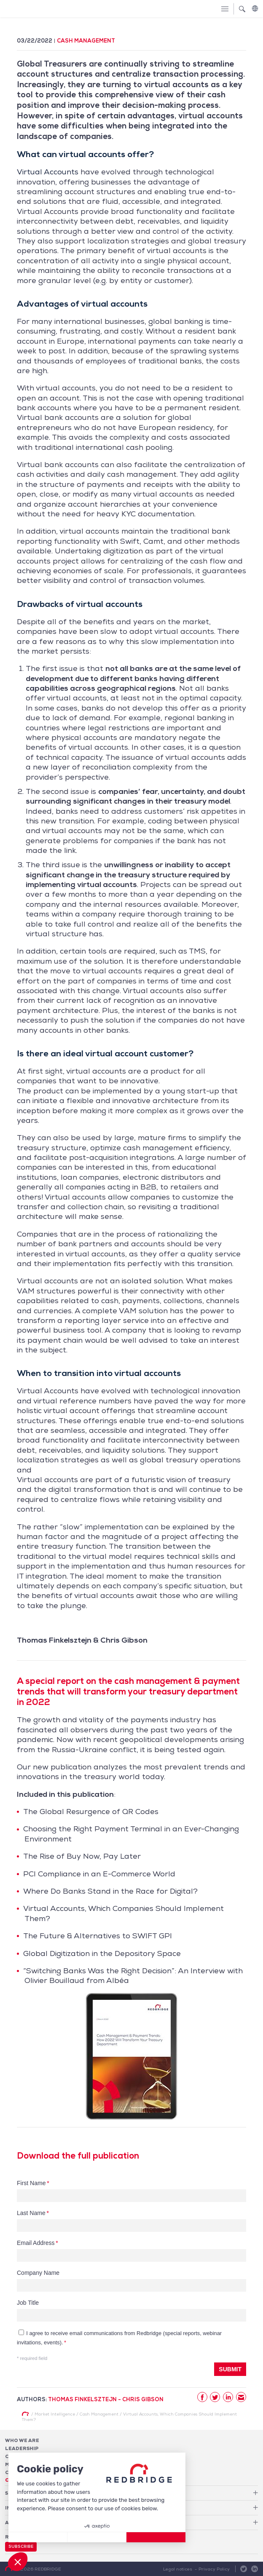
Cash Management (86, 40)
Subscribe (20, 2546)
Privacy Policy (214, 2569)
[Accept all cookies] (155, 2537)
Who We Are (22, 2440)
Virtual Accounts (47, 171)
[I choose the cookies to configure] (96, 2537)
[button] (18, 2562)
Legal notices (177, 2569)
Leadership (21, 2448)
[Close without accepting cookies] (37, 2537)
